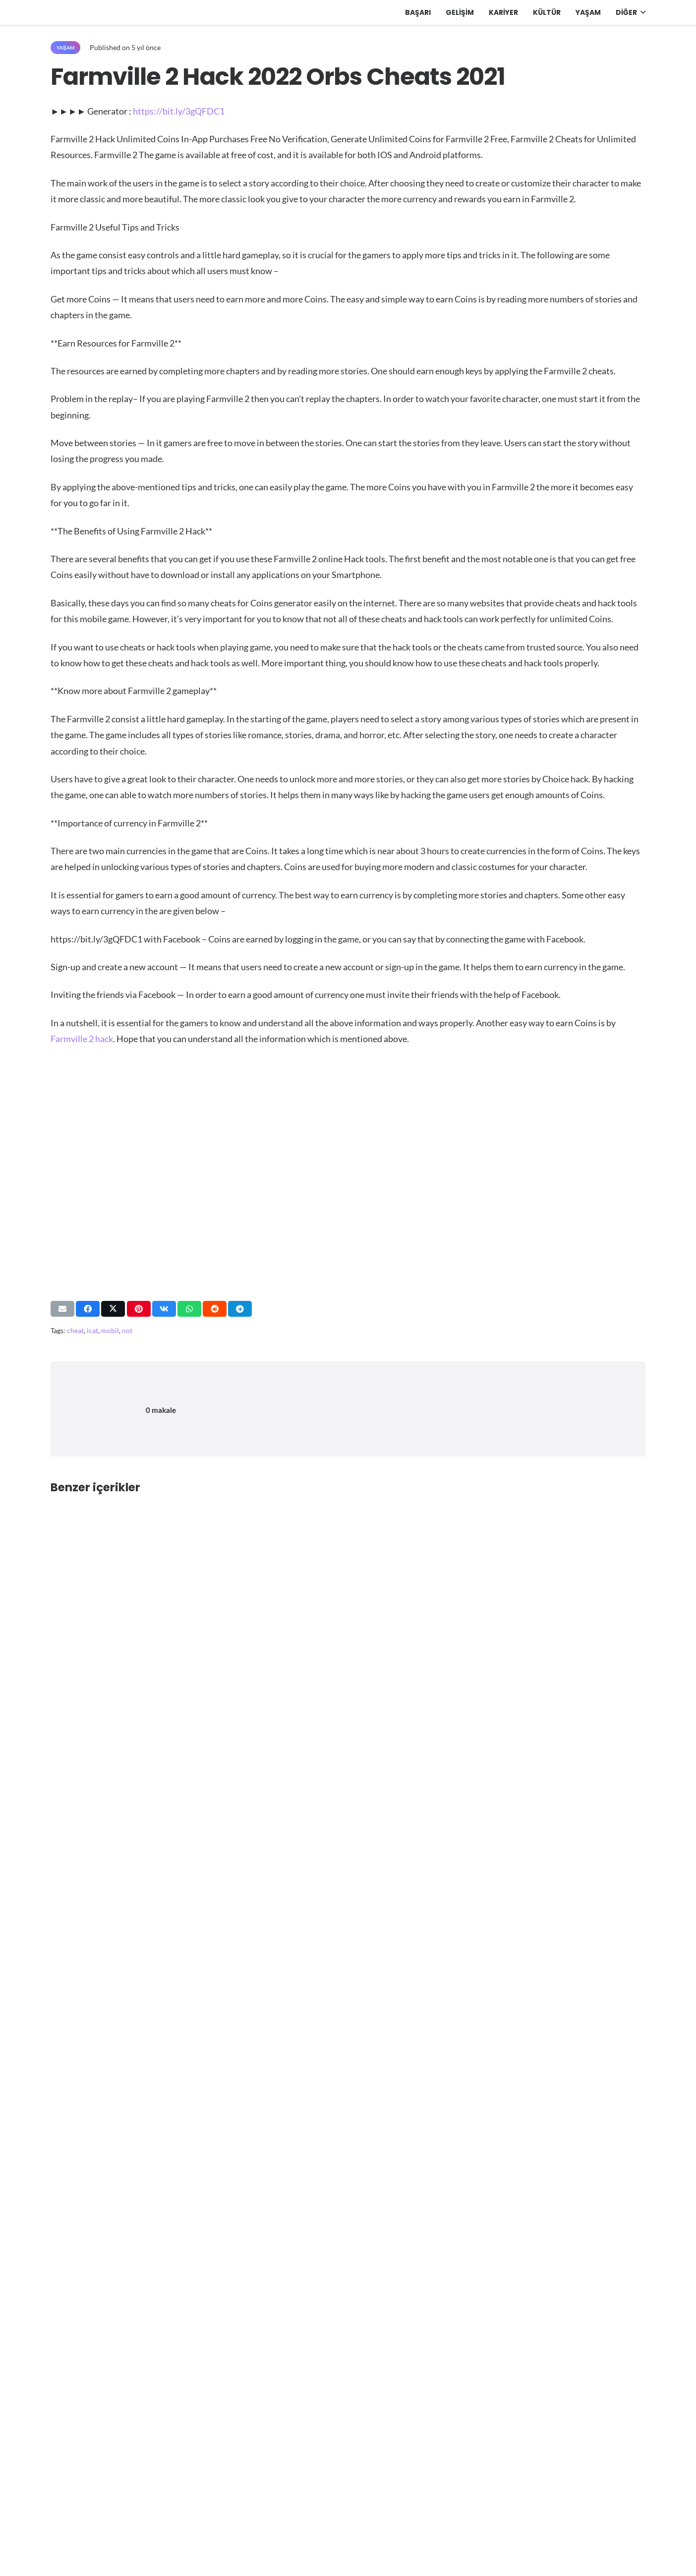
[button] (641, 12)
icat (92, 1330)
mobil (110, 1330)
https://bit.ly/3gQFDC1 (179, 111)
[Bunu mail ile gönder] (62, 1309)
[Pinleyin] (139, 1309)
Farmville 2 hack (82, 1038)
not (127, 1330)
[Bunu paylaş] (88, 1309)
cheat (75, 1330)
